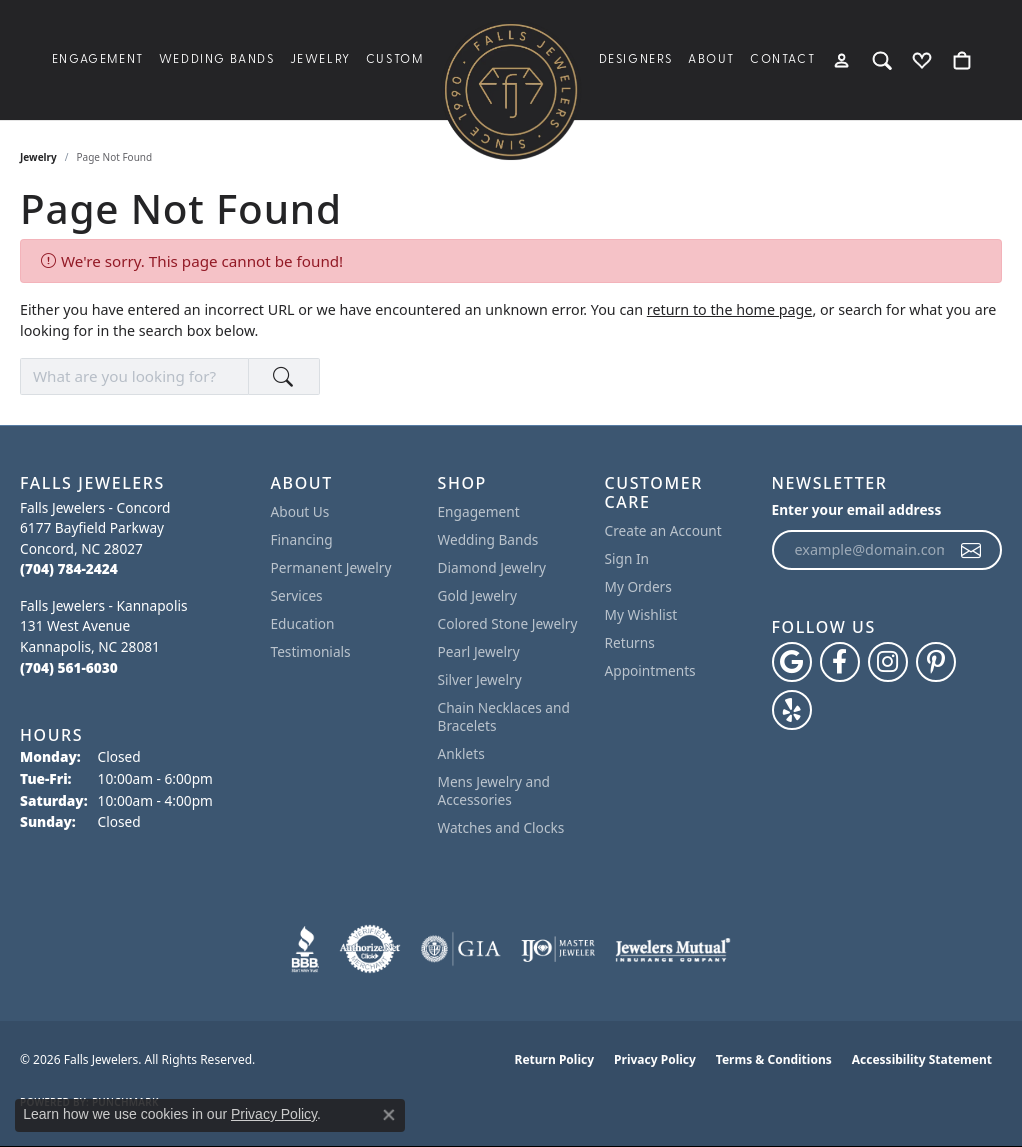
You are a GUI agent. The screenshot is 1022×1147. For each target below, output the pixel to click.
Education (303, 623)
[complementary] (977, 1102)
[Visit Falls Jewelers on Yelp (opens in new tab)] (792, 710)
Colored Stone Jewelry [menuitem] (508, 623)
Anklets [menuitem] (461, 753)
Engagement (98, 60)
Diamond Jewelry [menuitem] (492, 567)
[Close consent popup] (389, 1115)
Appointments (650, 670)
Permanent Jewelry (331, 567)
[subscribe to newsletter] (972, 550)
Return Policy (555, 1059)
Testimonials (311, 651)
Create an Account (663, 530)
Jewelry (320, 60)
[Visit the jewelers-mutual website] (672, 949)
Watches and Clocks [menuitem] (501, 827)
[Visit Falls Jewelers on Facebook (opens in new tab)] (840, 662)
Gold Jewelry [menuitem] (478, 595)
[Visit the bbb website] (305, 949)
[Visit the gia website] (461, 949)
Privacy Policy (655, 1059)
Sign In (627, 558)
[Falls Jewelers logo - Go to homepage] (511, 90)
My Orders (638, 586)
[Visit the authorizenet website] (370, 949)
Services (297, 595)
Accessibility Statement (922, 1059)
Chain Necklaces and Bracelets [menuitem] (504, 716)
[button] (842, 60)
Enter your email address (857, 509)
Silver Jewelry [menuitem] (480, 679)
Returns (630, 642)
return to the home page (730, 309)
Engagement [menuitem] (479, 511)
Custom (395, 60)
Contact (782, 60)
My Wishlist (641, 614)
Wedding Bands (217, 60)
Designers (636, 60)
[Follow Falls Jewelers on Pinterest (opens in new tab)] (936, 662)
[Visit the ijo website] (558, 949)
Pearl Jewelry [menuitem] (479, 651)
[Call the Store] (69, 568)
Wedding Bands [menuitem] (488, 539)
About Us (300, 511)
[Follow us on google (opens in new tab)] (792, 662)
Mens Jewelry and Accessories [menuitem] (494, 790)
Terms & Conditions (774, 1059)
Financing (302, 539)
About (711, 60)
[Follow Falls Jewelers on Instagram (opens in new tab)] (888, 662)
